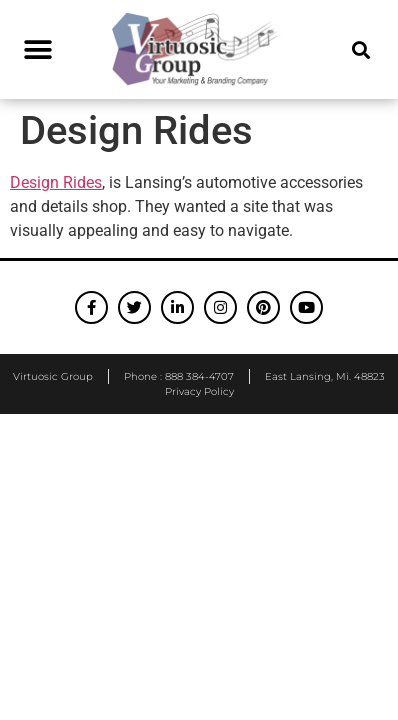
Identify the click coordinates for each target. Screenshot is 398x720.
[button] (37, 49)
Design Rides (56, 182)
